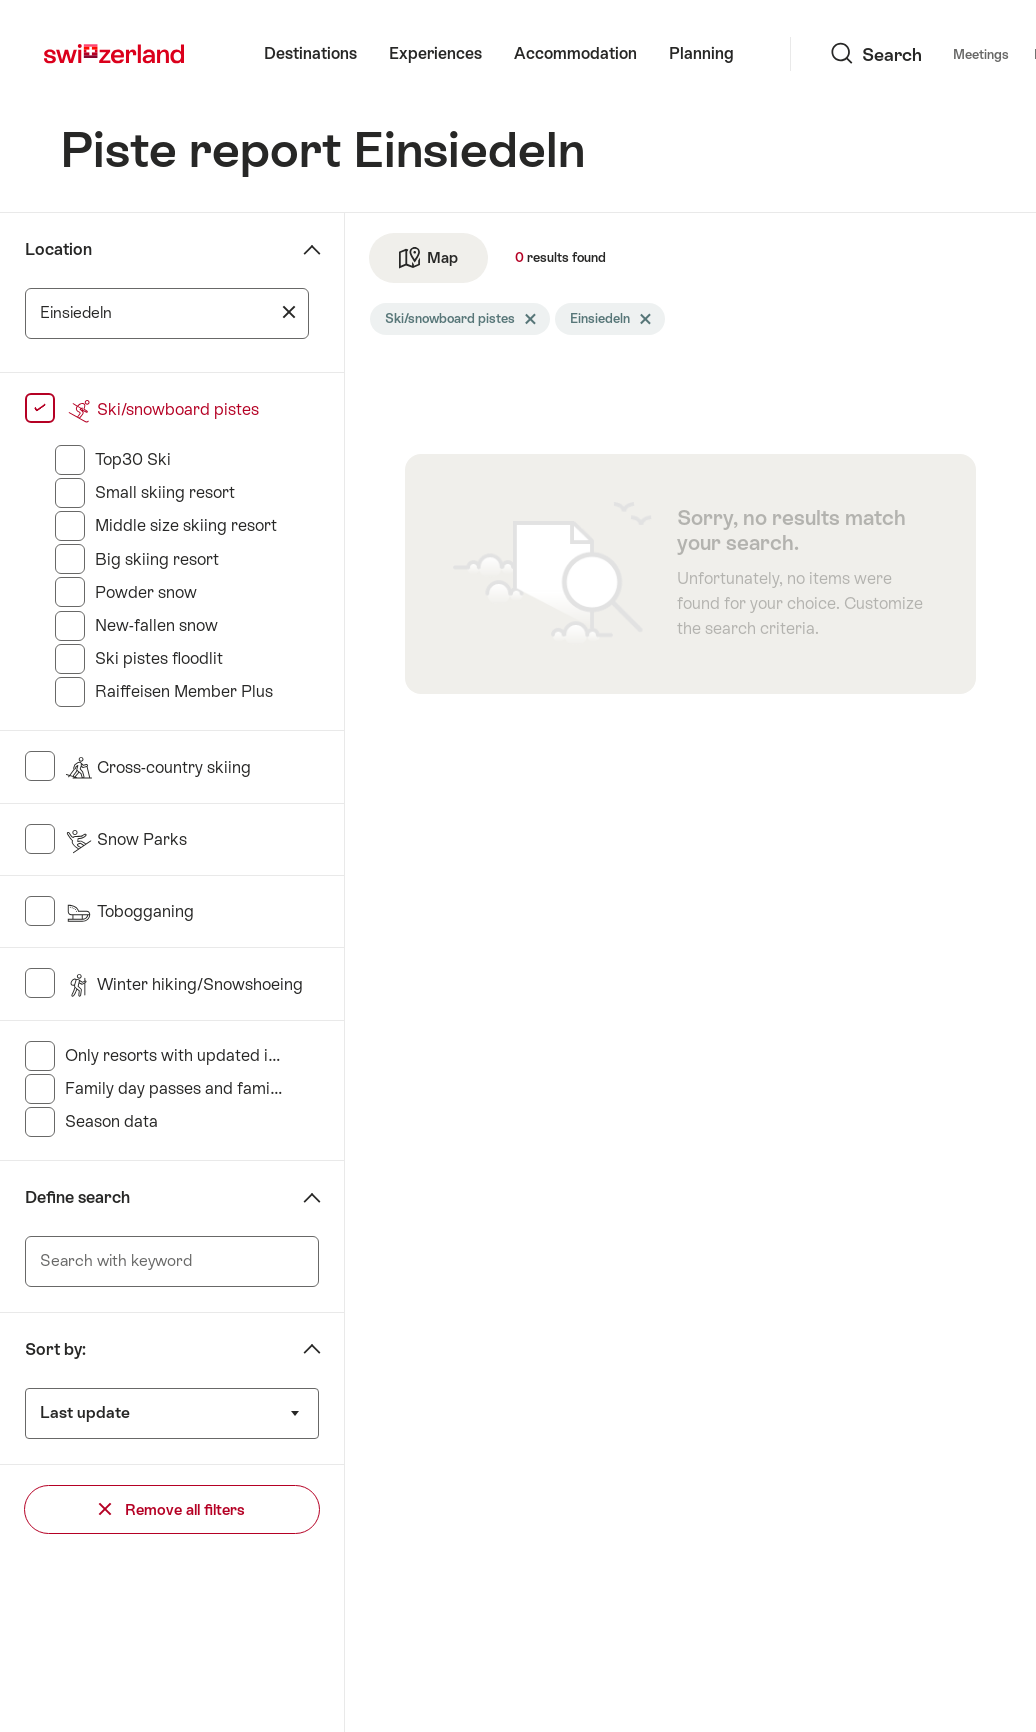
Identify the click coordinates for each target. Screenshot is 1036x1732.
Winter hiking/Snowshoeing (184, 984)
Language (921, 53)
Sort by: (55, 1349)
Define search (77, 1197)
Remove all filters (172, 1509)
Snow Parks (126, 839)
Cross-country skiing (158, 767)
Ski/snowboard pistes (162, 409)
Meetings (828, 54)
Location (58, 249)
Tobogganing (129, 911)
